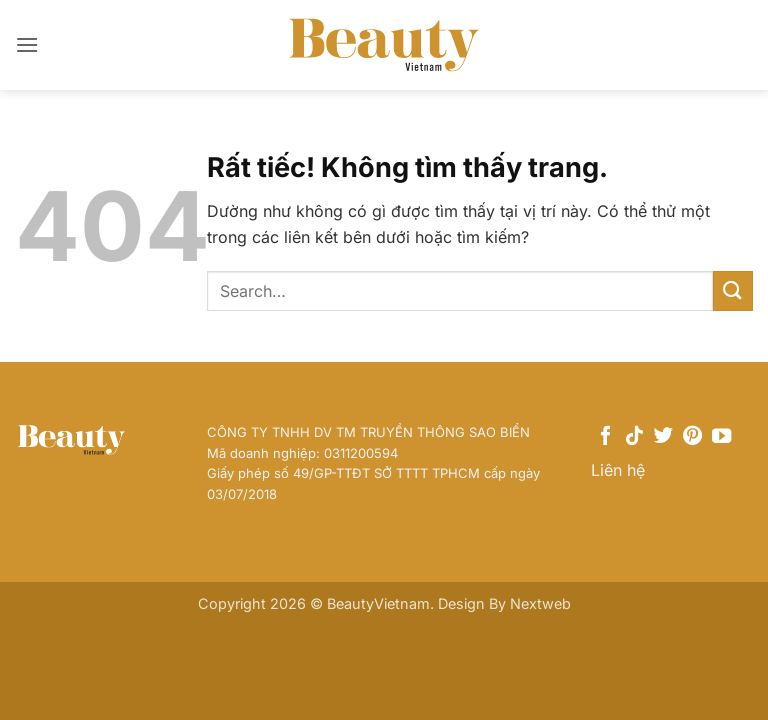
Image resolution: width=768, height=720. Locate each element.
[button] (27, 44)
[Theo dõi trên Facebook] (605, 437)
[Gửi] (733, 290)
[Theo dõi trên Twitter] (663, 437)
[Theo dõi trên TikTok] (634, 437)
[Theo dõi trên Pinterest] (692, 437)
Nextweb (540, 603)
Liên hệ (618, 470)
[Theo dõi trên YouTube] (721, 437)
